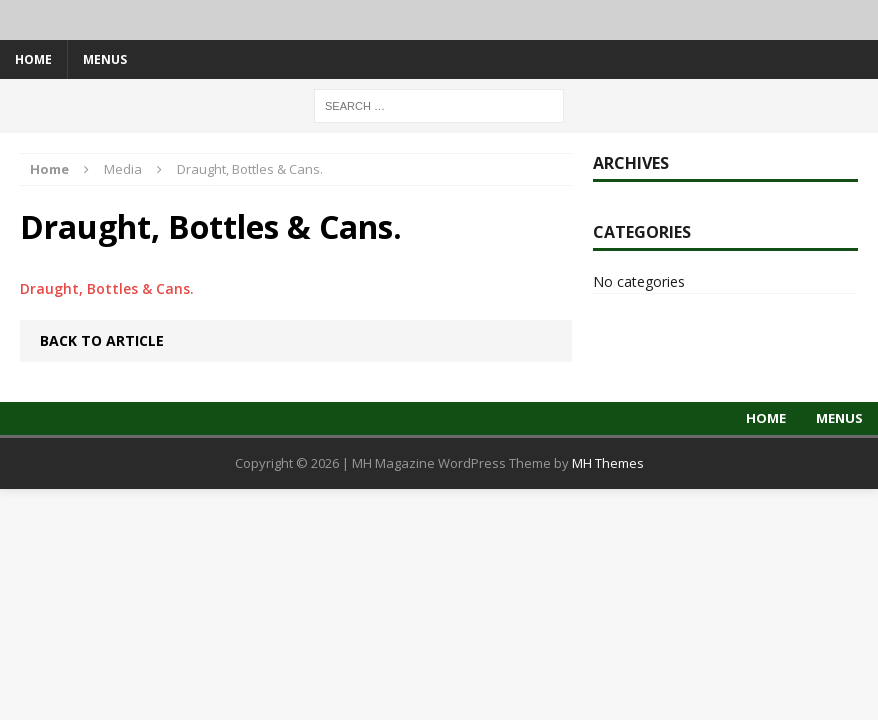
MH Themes (608, 463)
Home (33, 59)
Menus (105, 59)
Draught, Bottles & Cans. (107, 288)
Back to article (102, 340)
